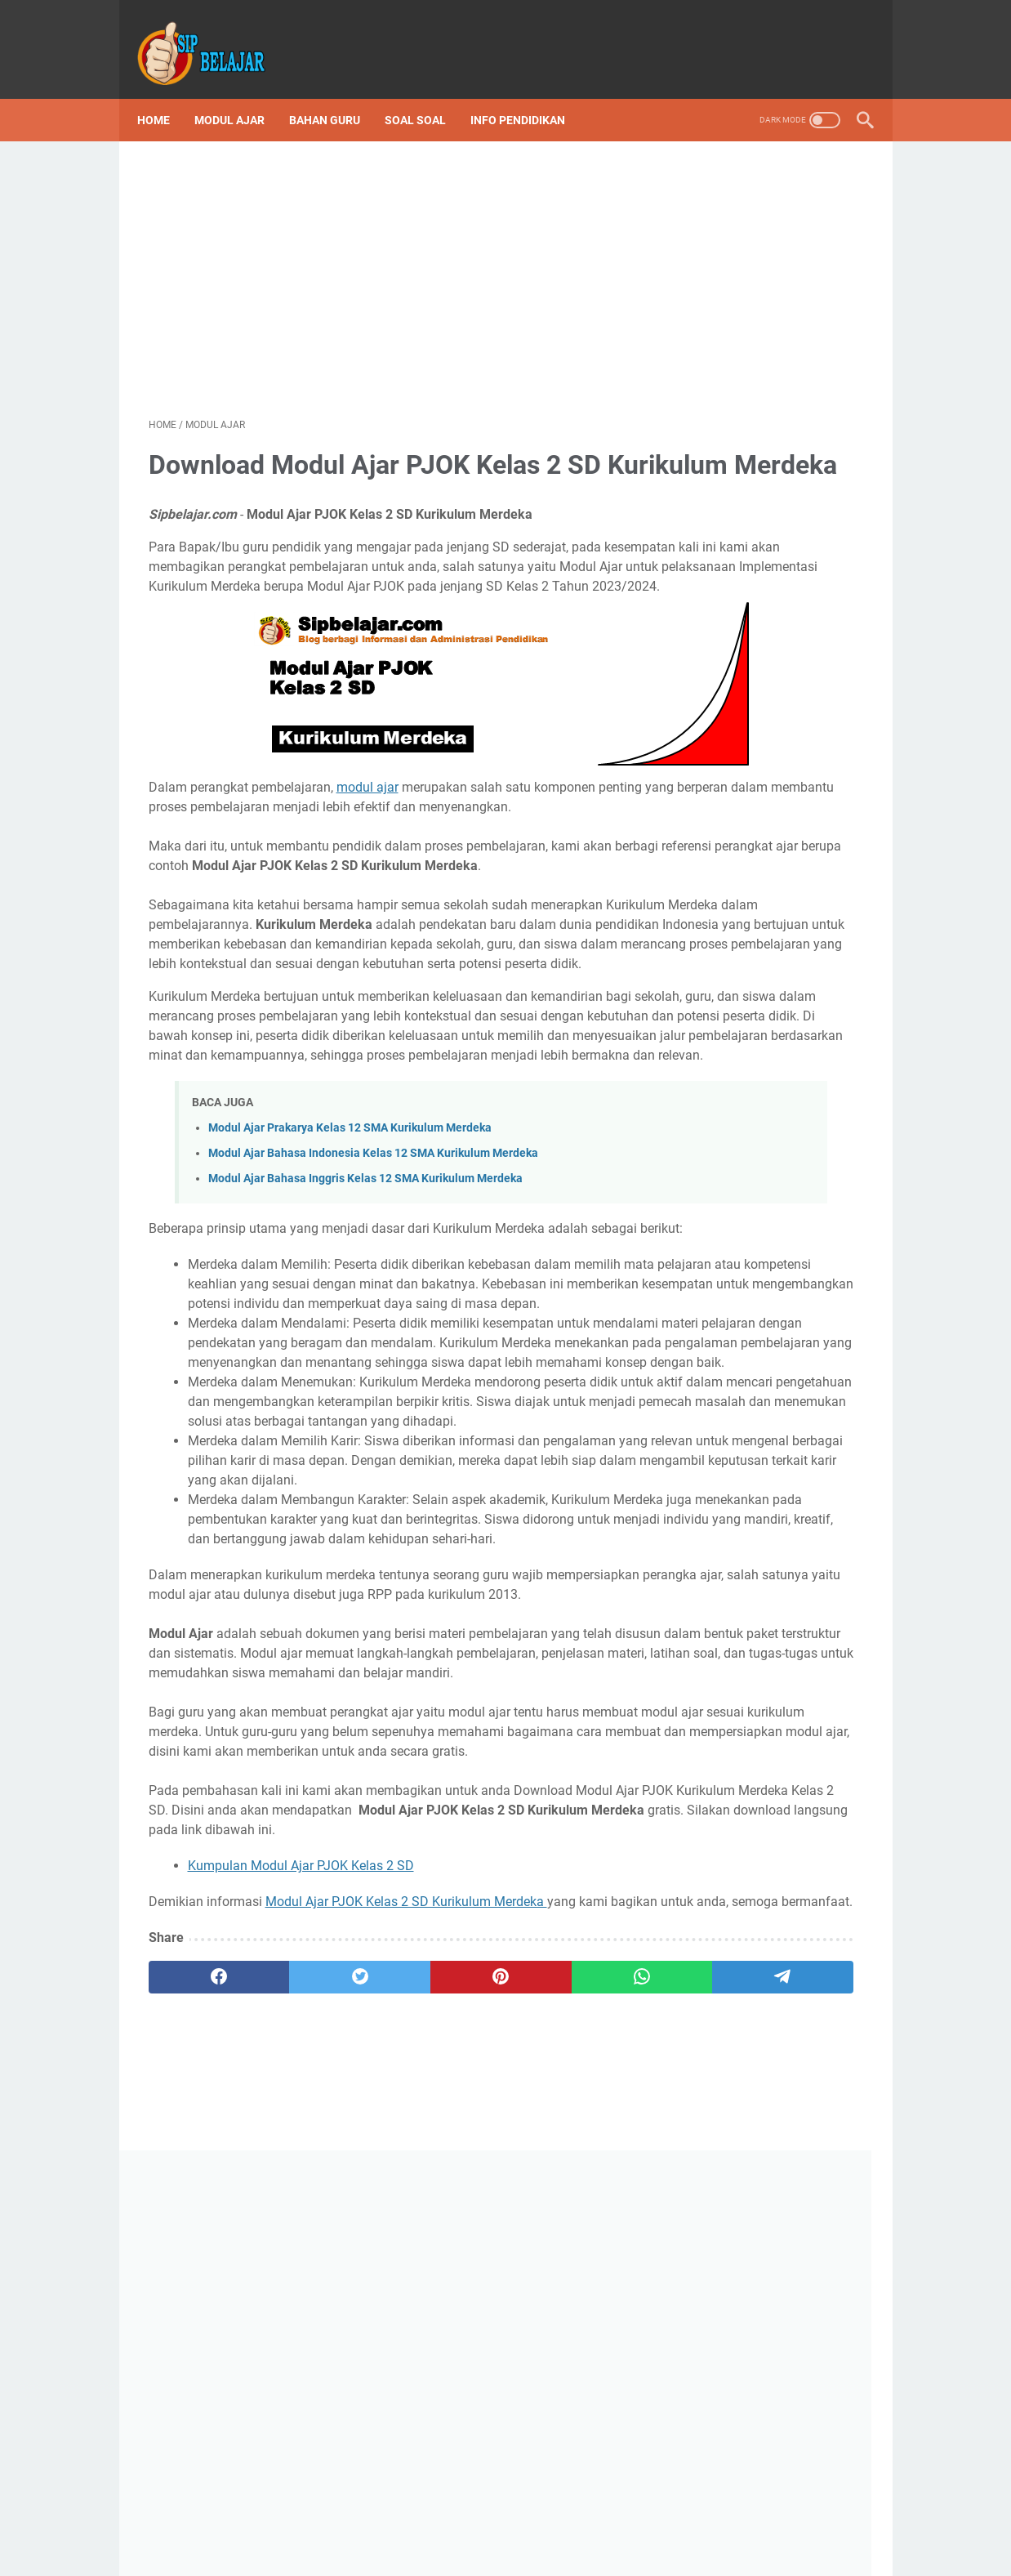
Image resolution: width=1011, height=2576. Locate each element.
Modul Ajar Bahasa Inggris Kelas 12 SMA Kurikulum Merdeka (365, 1327)
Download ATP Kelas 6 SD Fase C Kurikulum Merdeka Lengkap (770, 1332)
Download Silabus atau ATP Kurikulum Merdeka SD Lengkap (766, 734)
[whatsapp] (480, 2361)
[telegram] (575, 2361)
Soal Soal (426, 93)
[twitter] (290, 2361)
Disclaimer (318, 2534)
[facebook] (196, 2361)
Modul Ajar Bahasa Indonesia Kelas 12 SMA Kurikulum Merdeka (373, 1302)
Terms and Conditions (415, 2534)
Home (165, 93)
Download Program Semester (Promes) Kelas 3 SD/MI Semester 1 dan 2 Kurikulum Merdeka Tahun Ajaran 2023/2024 (771, 888)
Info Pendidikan (529, 93)
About (645, 2534)
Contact (593, 2534)
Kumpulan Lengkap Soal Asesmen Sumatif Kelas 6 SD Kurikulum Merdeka (770, 1043)
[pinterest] (385, 2361)
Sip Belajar (729, 1500)
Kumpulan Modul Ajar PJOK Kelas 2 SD (301, 2230)
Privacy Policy (522, 2534)
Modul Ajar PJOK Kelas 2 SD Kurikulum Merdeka (406, 2266)
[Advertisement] (386, 258)
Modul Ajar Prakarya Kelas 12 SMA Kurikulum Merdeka (350, 1276)
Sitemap (698, 2534)
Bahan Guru (336, 93)
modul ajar (367, 818)
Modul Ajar (241, 93)
